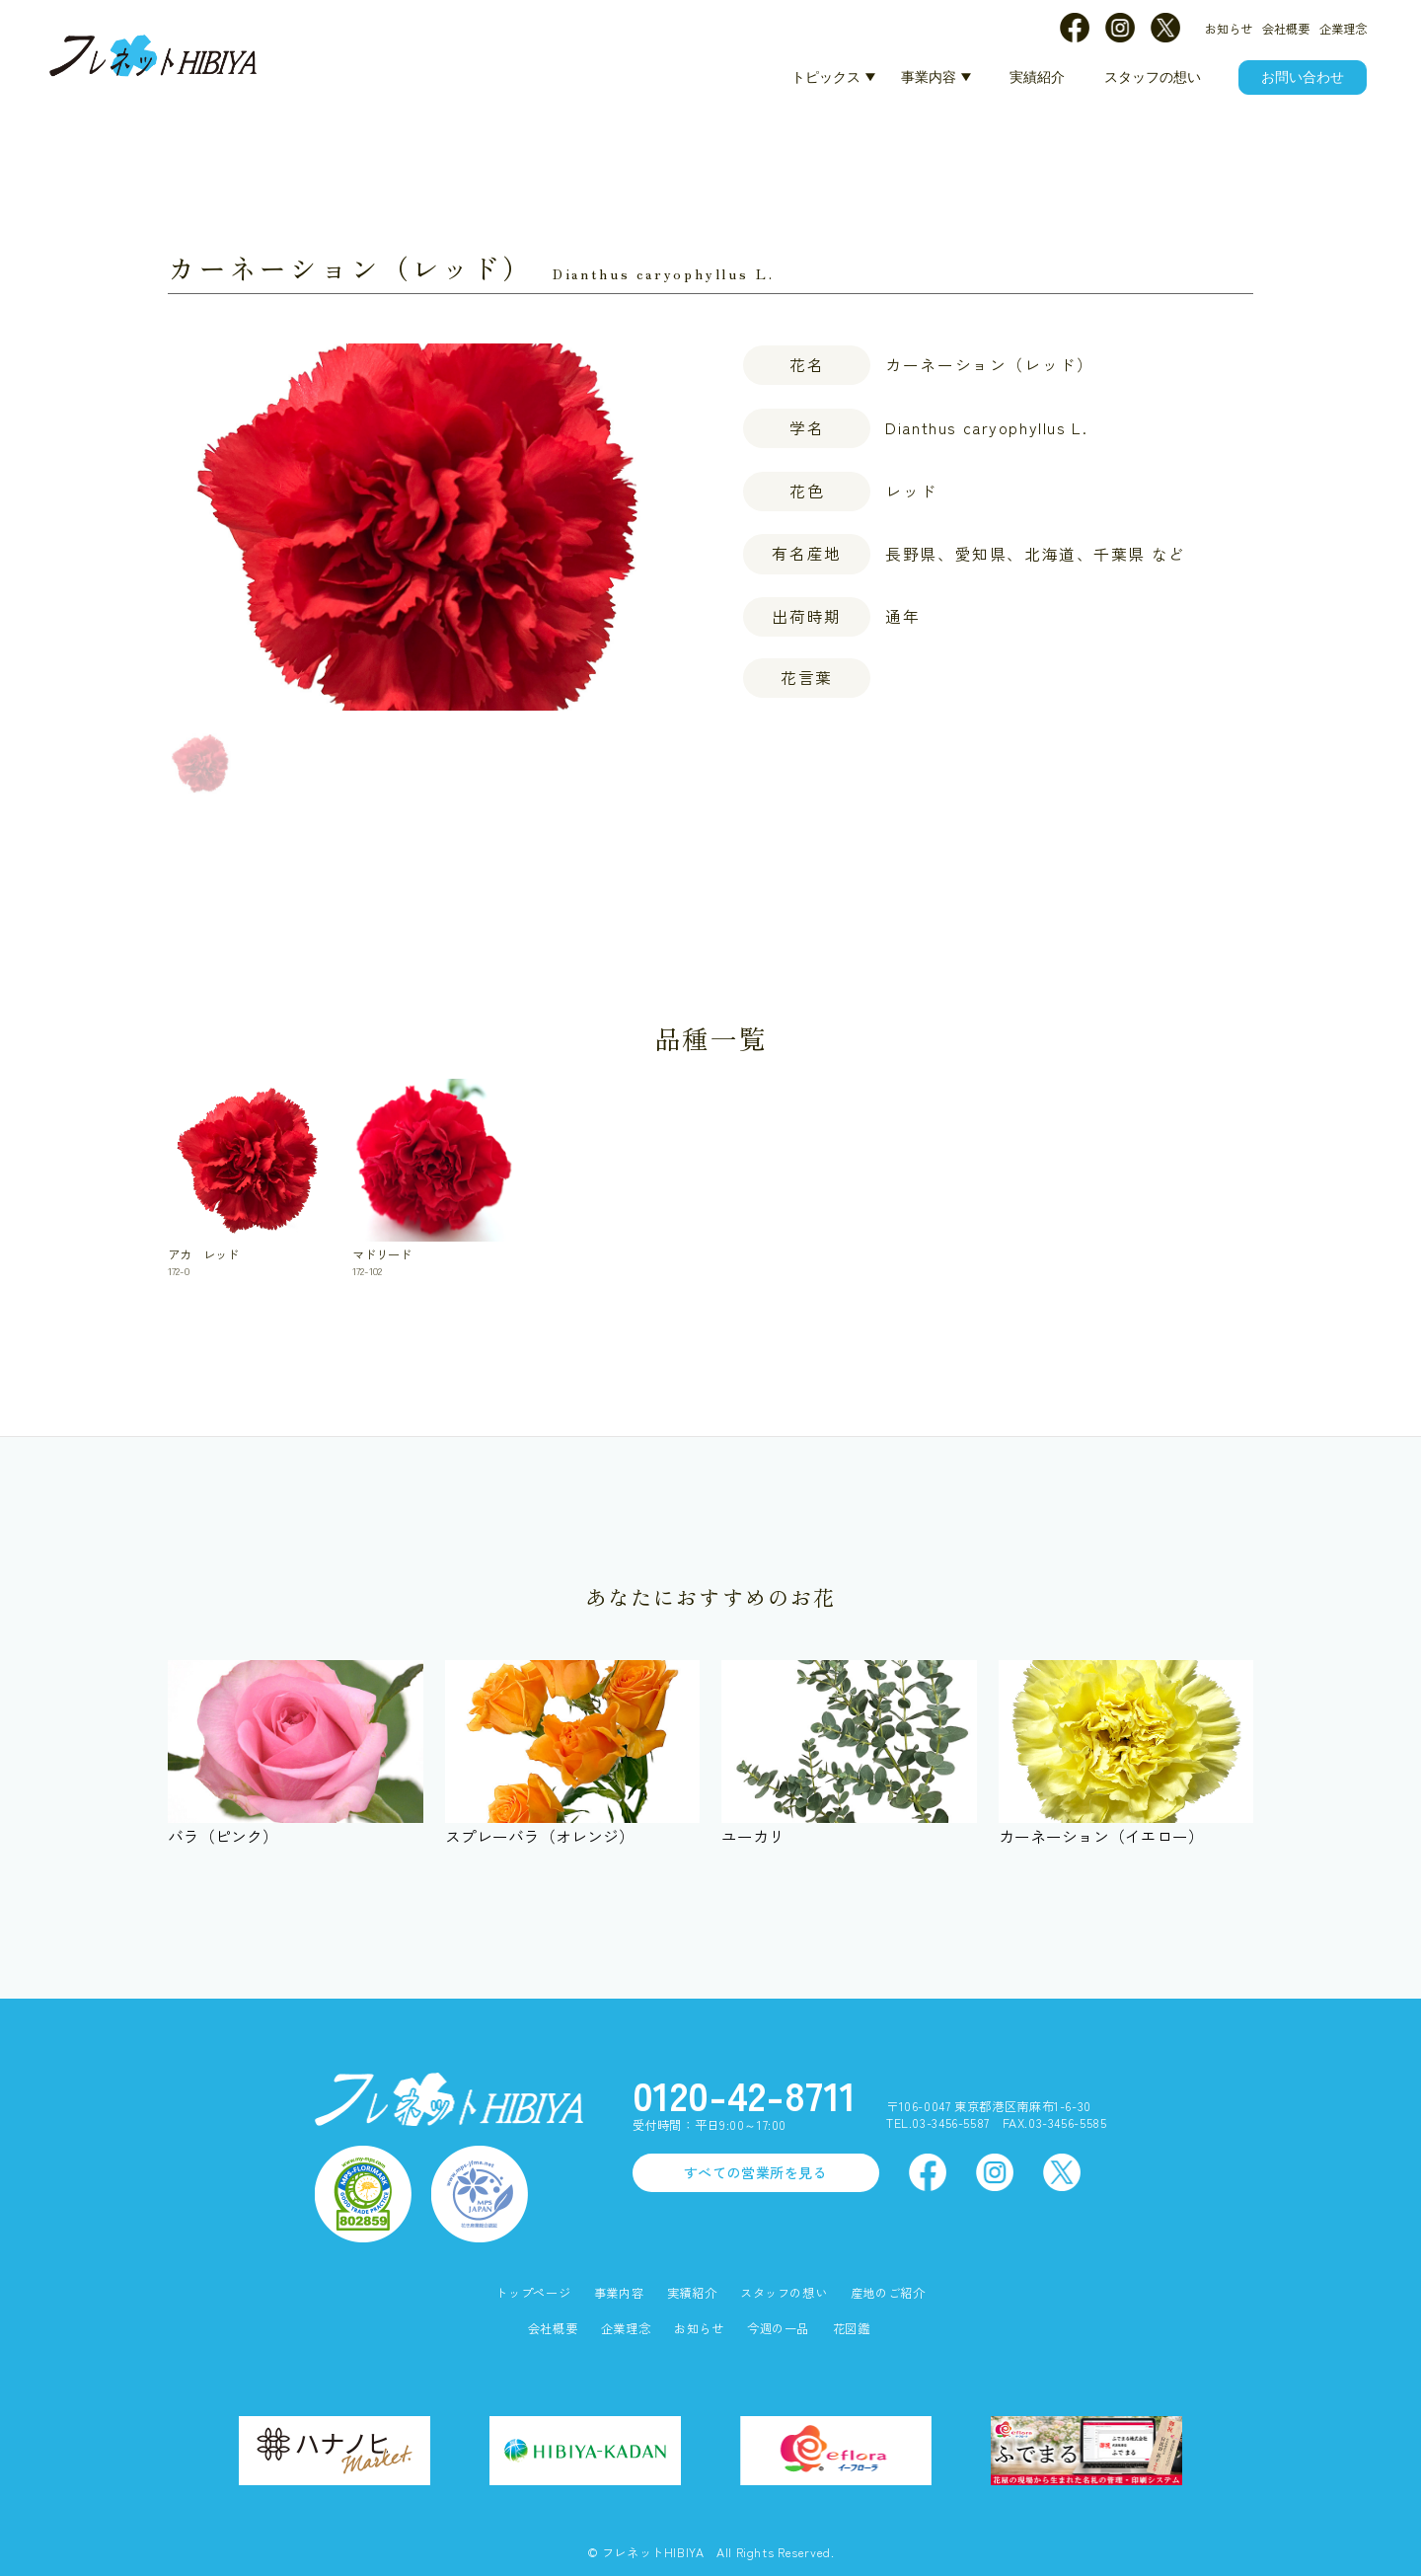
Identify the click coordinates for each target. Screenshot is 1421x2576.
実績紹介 (1037, 77)
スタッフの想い (1152, 77)
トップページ (532, 2293)
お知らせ (1228, 29)
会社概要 (1285, 29)
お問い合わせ (1302, 77)
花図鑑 (851, 2328)
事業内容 (928, 77)
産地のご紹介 (888, 2293)
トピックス (825, 77)
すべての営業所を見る (756, 2172)
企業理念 (1343, 29)
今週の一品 (778, 2328)
